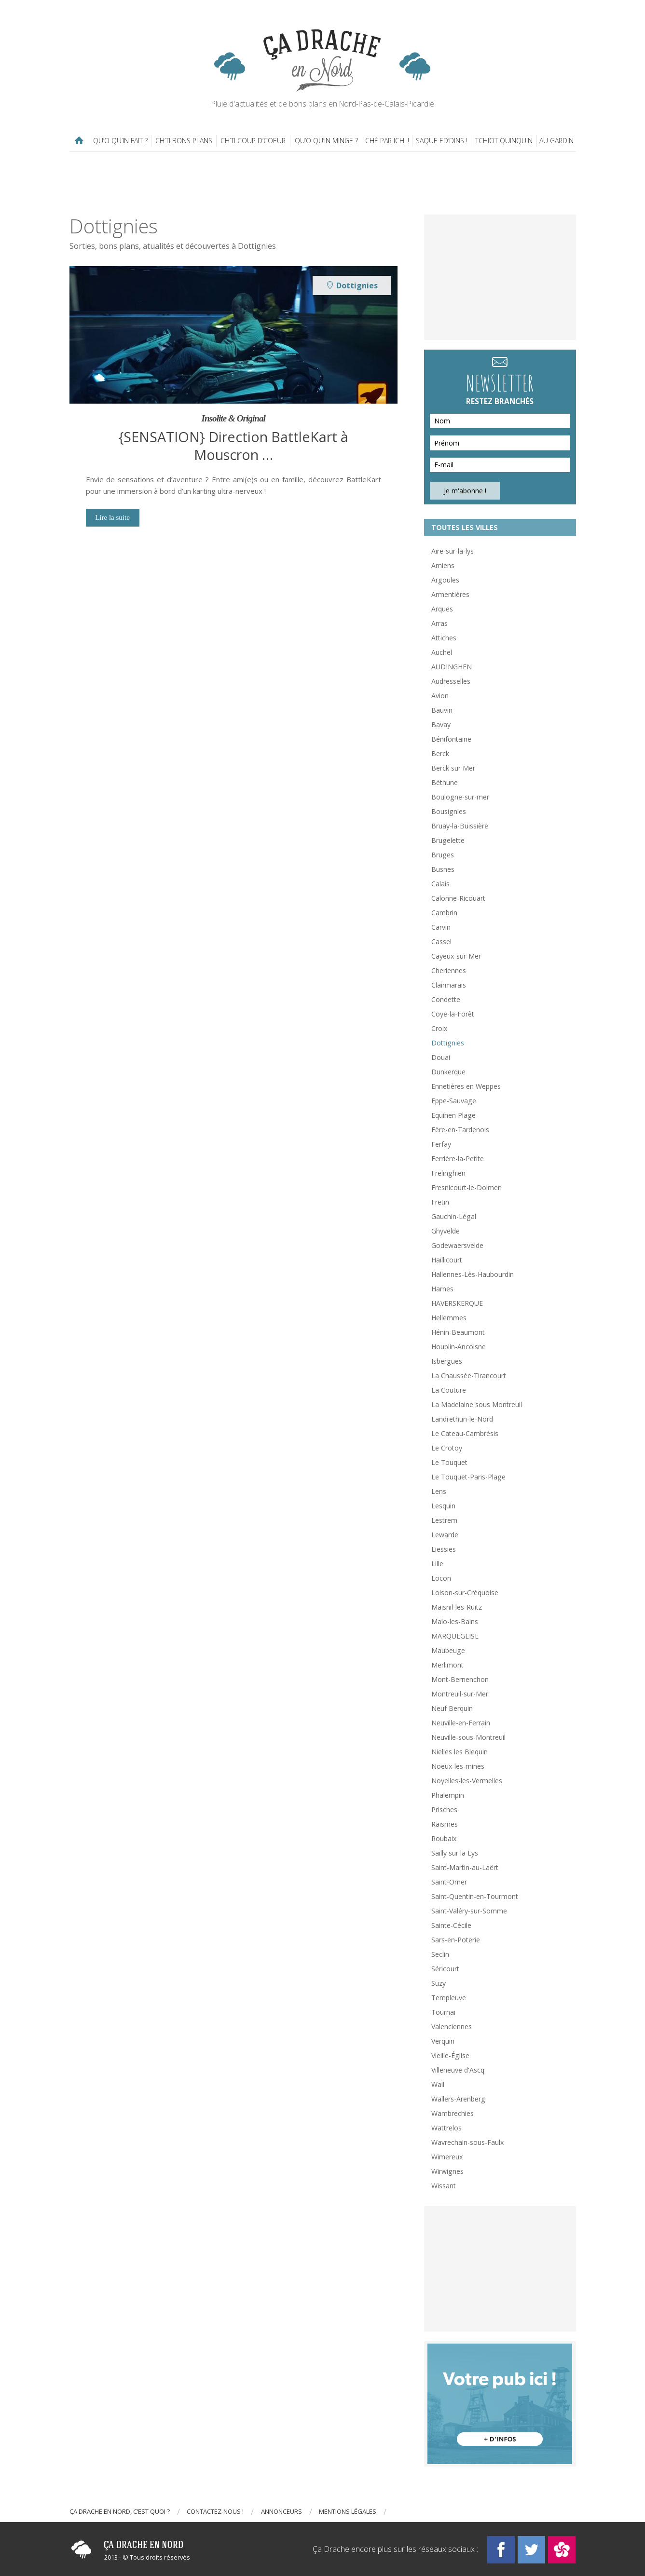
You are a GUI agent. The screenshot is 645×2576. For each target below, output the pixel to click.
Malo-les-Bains (454, 1621)
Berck (440, 753)
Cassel (441, 941)
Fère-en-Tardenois (460, 1129)
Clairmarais (448, 985)
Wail (437, 2084)
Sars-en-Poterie (455, 1939)
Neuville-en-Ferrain (460, 1722)
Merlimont (447, 1664)
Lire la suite (112, 517)
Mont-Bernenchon (460, 1679)
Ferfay (441, 1144)
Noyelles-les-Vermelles (466, 1780)
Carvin (441, 927)
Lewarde (444, 1534)
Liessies (443, 1549)
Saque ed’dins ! (441, 140)
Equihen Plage (453, 1115)
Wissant (443, 2185)
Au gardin (556, 140)
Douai (440, 1057)
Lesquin (443, 1505)
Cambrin (444, 912)
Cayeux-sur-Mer (456, 956)
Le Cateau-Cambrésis (464, 1433)
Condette (445, 999)
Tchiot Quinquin (504, 140)
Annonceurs (281, 2511)
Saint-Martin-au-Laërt (464, 1867)
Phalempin (447, 1795)
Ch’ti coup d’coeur (253, 140)
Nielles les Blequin (459, 1751)
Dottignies (447, 1042)
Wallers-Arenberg (458, 2098)
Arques (442, 608)
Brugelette (448, 840)
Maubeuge (448, 1650)
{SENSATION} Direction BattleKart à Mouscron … (233, 445)
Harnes (442, 1288)
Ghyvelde (445, 1230)
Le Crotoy (446, 1447)
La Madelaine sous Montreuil (476, 1404)
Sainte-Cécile (451, 1925)
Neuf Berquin (452, 1708)
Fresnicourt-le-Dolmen (466, 1187)
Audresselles (450, 681)
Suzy (438, 1983)
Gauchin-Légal (453, 1216)
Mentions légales (347, 2511)
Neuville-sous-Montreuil (468, 1737)
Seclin (440, 1954)
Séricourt (445, 1968)
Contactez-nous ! (215, 2511)
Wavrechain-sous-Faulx (467, 2142)
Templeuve (448, 1997)
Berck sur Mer (453, 768)
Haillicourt (446, 1259)
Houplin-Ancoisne (458, 1346)
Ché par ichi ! (387, 140)
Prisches (444, 1809)
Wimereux (447, 2156)
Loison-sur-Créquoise (464, 1592)
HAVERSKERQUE (457, 1303)
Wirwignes (447, 2171)
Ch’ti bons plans (183, 140)
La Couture (448, 1390)
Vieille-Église (450, 2055)
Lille (437, 1563)
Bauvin (442, 710)
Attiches (443, 637)
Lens (438, 1491)
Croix (439, 1028)
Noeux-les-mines (457, 1766)
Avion (440, 695)
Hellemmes (449, 1317)
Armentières (450, 594)
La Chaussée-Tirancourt (468, 1375)
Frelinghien (448, 1173)
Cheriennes (448, 970)
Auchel (441, 652)
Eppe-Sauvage (453, 1100)
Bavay (441, 724)
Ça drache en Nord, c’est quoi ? (119, 2511)
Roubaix (443, 1838)
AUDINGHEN (451, 666)
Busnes (442, 869)
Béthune (444, 782)
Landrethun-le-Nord (462, 1419)
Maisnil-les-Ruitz (456, 1607)
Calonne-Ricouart (458, 898)
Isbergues (446, 1361)
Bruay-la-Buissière (459, 825)
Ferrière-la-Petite (457, 1158)
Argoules (445, 579)
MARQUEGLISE (455, 1636)
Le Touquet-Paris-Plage (468, 1476)
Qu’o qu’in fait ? (120, 140)
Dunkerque (448, 1071)
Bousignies (448, 811)
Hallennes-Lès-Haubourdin (472, 1274)
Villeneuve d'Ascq (457, 2069)
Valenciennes (451, 2026)
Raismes (444, 1824)
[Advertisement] (323, 183)
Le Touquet (449, 1462)
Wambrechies (452, 2113)
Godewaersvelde (457, 1245)
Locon (441, 1578)
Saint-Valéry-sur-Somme (469, 1910)
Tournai (443, 2012)
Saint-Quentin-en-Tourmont (474, 1896)
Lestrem (444, 1520)
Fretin (440, 1202)
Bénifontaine (451, 739)
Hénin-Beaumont (458, 1332)
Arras (439, 623)
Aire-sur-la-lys (452, 551)
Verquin (442, 2041)
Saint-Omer (449, 1881)
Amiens (442, 565)
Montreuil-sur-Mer (459, 1693)
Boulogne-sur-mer (460, 796)
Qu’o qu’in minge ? (326, 140)
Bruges (442, 854)
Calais (440, 883)
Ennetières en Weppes (466, 1086)
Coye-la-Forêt (452, 1013)
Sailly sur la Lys (454, 1852)
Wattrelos (446, 2127)
